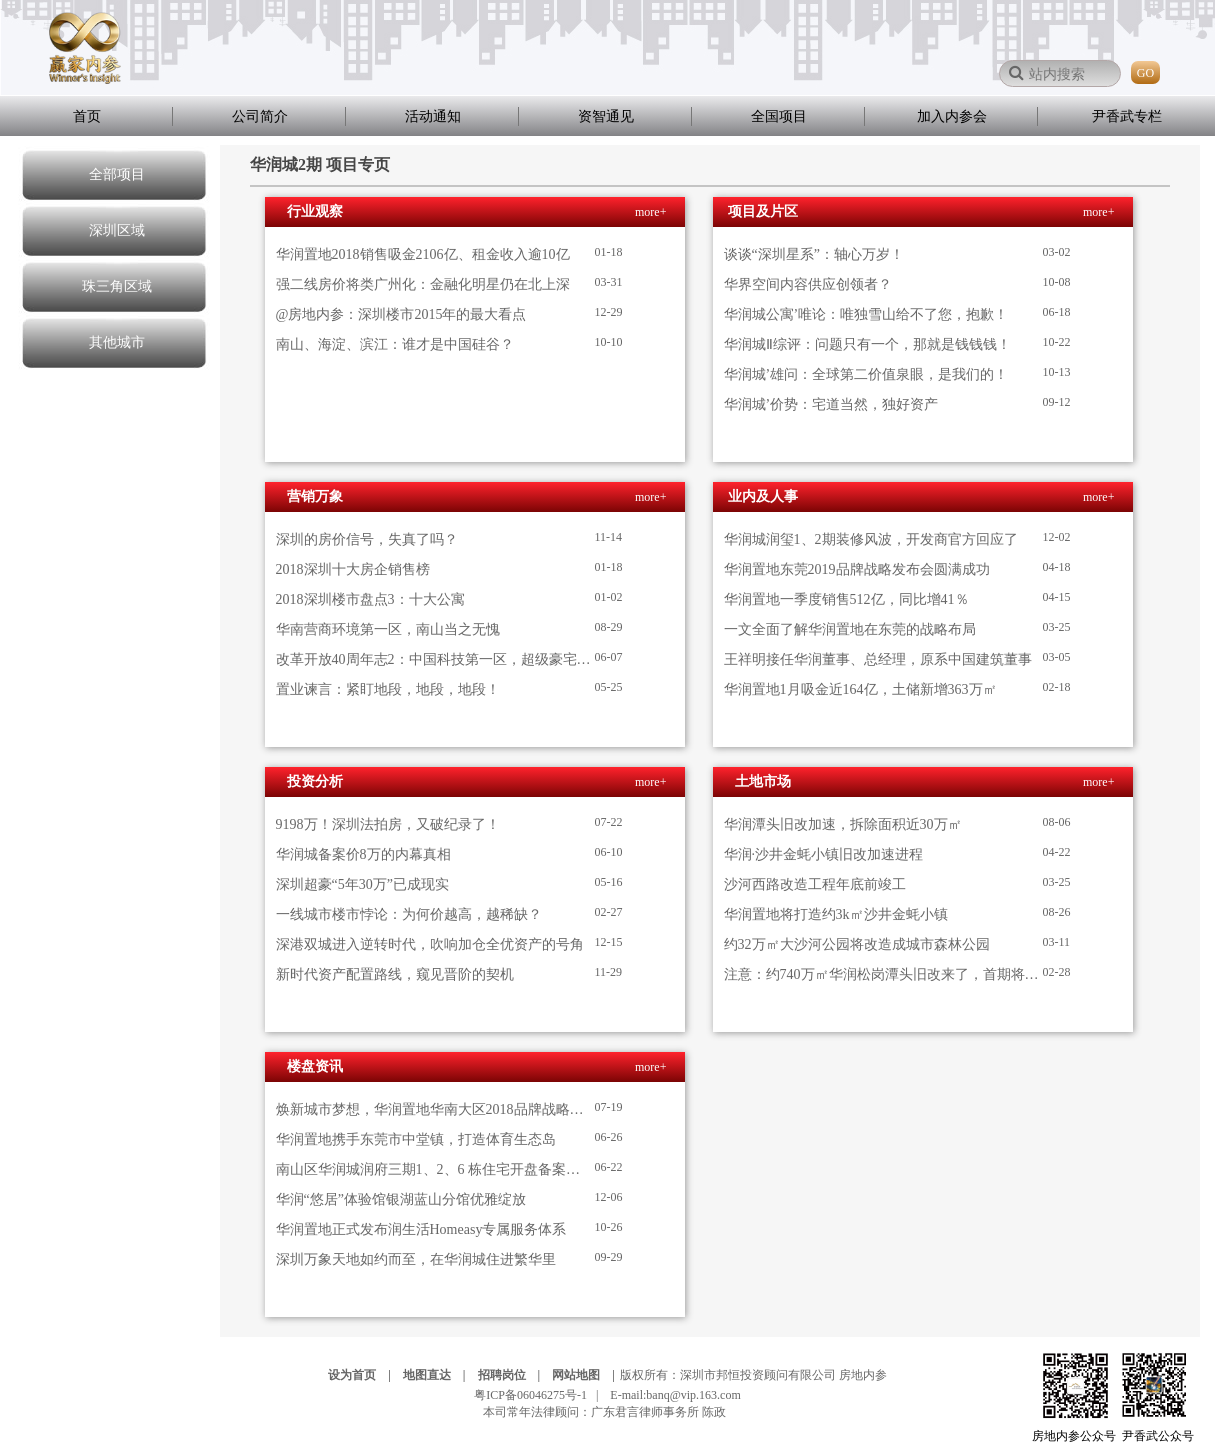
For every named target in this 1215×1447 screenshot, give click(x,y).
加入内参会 (952, 116)
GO (1145, 73)
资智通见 (606, 116)
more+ (650, 212)
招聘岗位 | (514, 1375)
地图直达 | (439, 1375)
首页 (87, 116)
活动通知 (433, 116)
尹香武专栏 (1127, 116)
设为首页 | (364, 1375)
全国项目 (779, 116)
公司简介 (260, 116)
